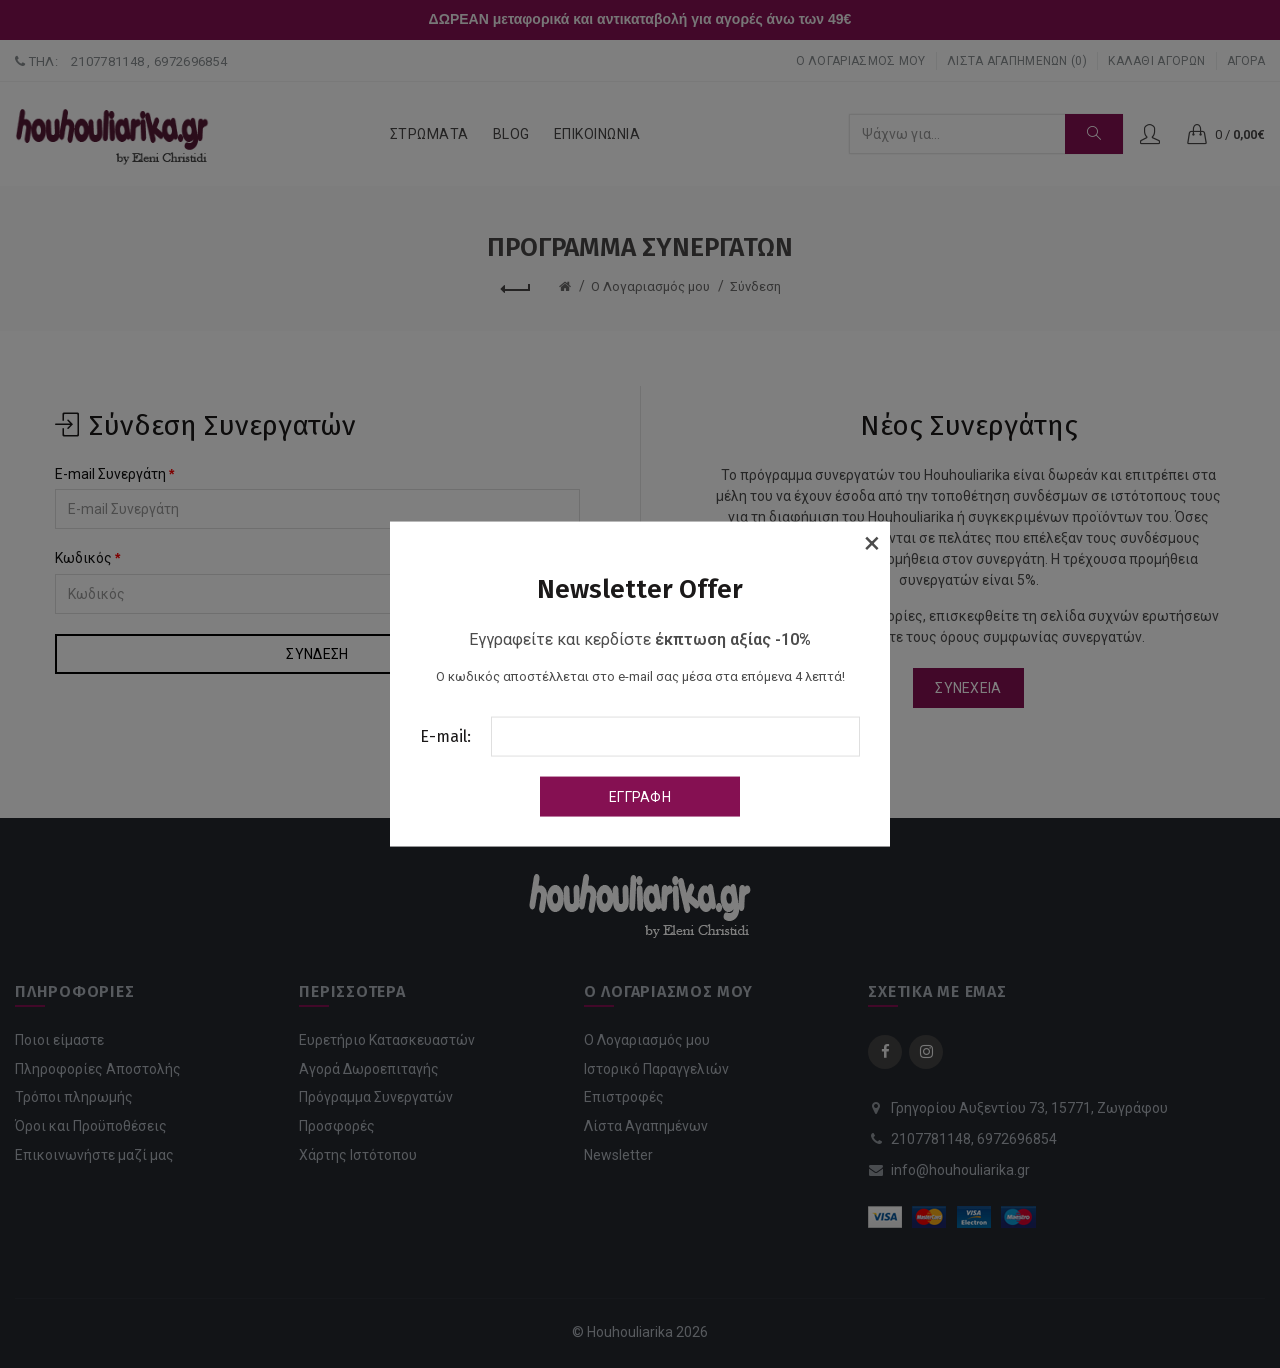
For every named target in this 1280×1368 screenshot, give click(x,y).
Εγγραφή (640, 796)
